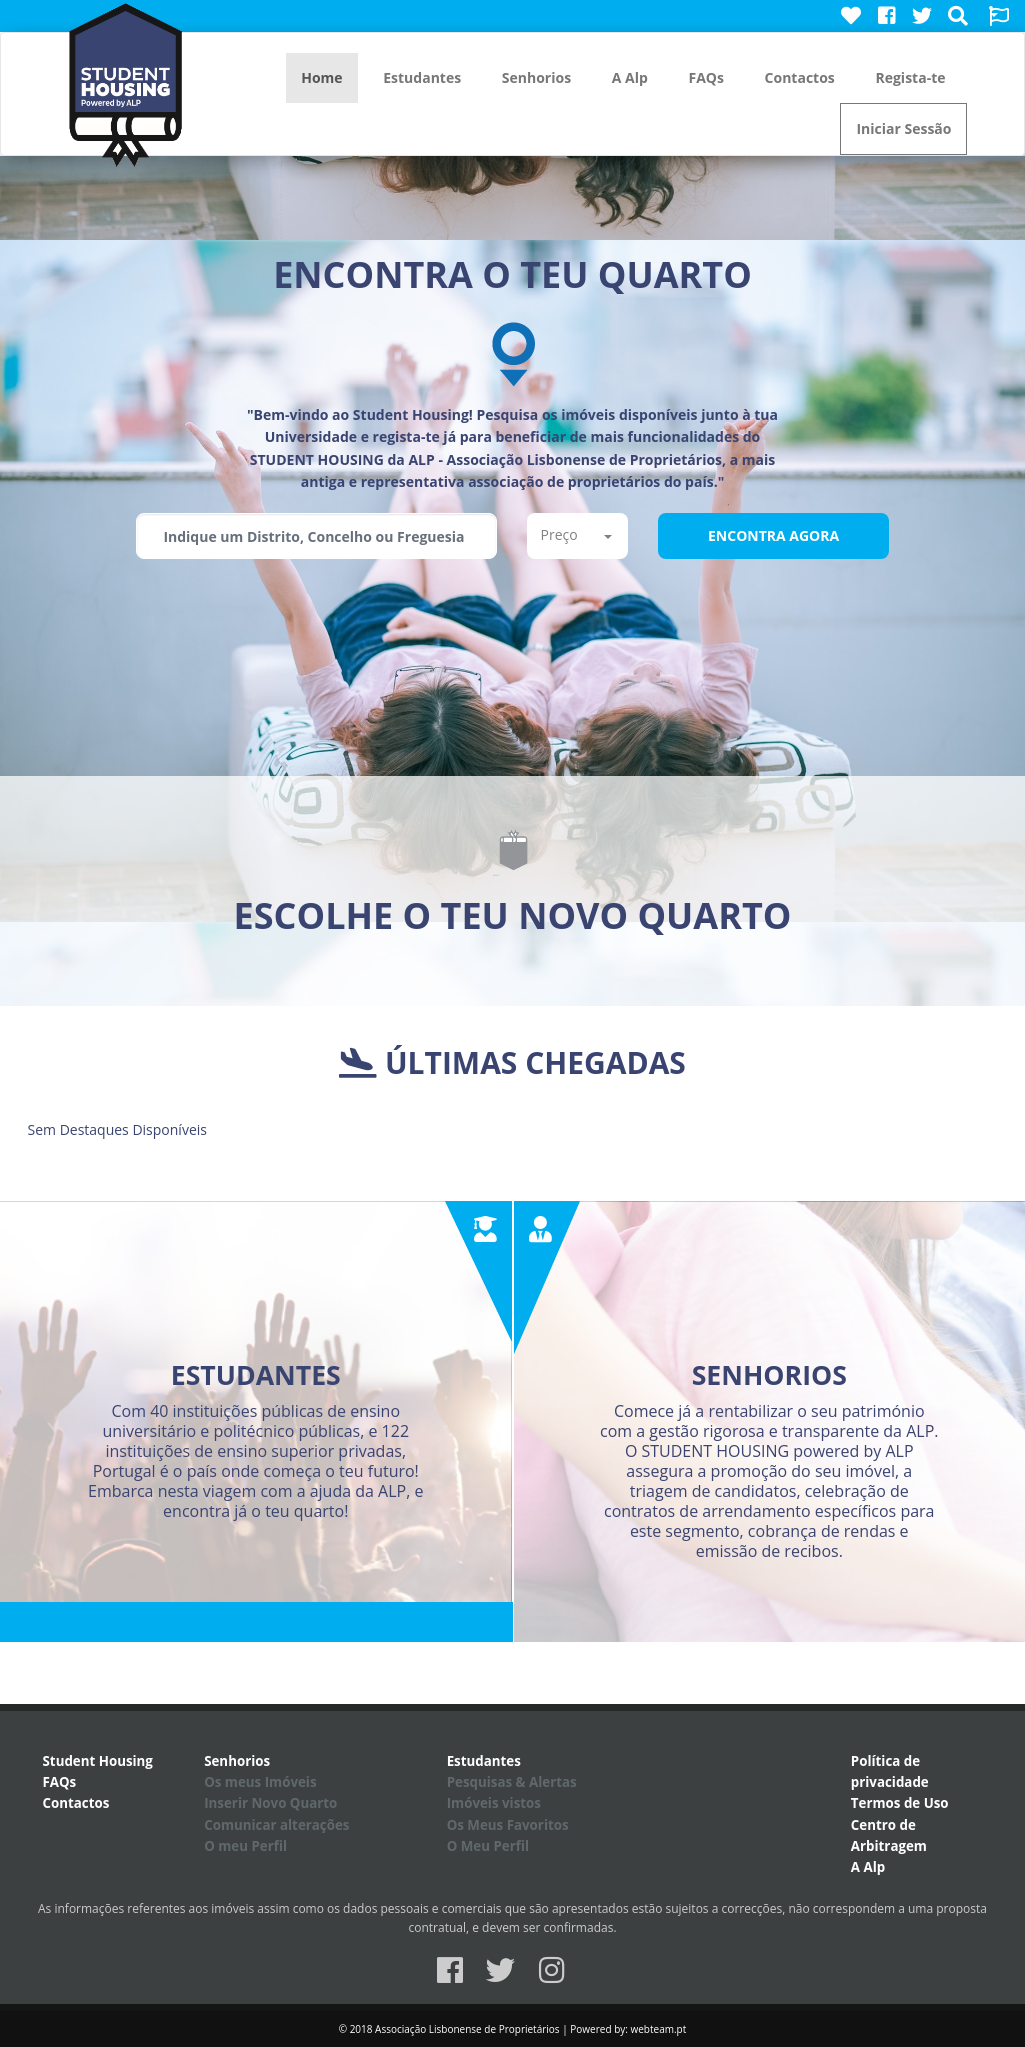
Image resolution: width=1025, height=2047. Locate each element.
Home (321, 77)
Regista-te (910, 77)
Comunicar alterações (276, 1825)
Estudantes (422, 77)
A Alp (630, 77)
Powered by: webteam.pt (628, 2029)
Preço (576, 534)
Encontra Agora (773, 535)
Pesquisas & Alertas (512, 1782)
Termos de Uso (900, 1803)
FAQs (705, 77)
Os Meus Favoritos (508, 1825)
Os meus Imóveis (260, 1782)
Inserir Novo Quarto (270, 1803)
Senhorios (536, 77)
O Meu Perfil (488, 1846)
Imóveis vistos (494, 1803)
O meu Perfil (245, 1846)
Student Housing (98, 1761)
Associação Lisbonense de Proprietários (467, 2029)
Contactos (800, 77)
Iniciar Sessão (903, 128)
